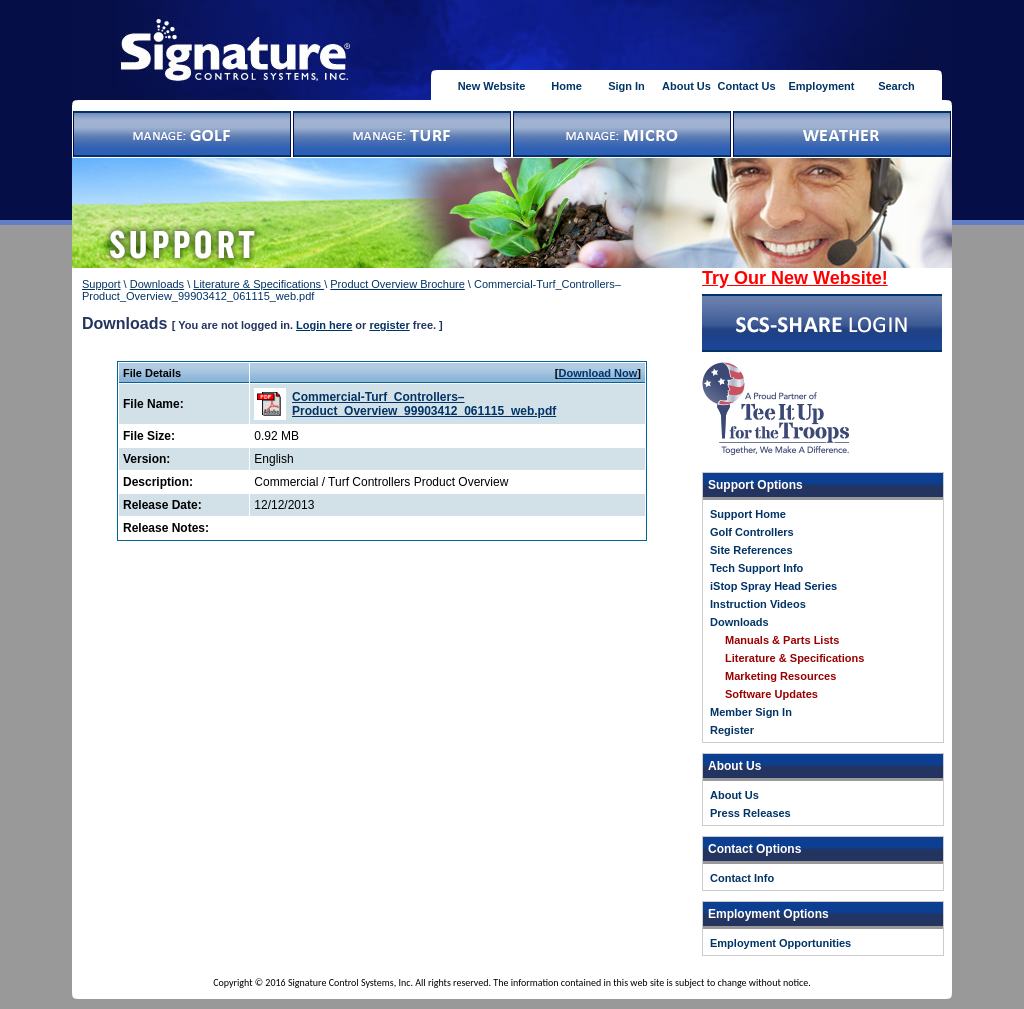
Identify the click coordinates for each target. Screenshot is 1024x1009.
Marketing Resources (780, 676)
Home (566, 86)
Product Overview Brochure (397, 284)
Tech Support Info (756, 568)
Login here (324, 325)
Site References (751, 550)
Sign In (626, 86)
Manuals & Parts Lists (782, 640)
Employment (821, 86)
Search (896, 86)
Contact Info (742, 878)
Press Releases (750, 813)
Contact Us (746, 86)
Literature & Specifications (258, 284)
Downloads (157, 284)
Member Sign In (751, 712)
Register (732, 730)
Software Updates (771, 694)
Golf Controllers (752, 532)
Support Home (748, 514)
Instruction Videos (758, 604)
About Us (686, 86)
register (389, 325)
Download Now (598, 373)
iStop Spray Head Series (773, 586)
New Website (492, 86)
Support (101, 284)
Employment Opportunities (780, 943)
